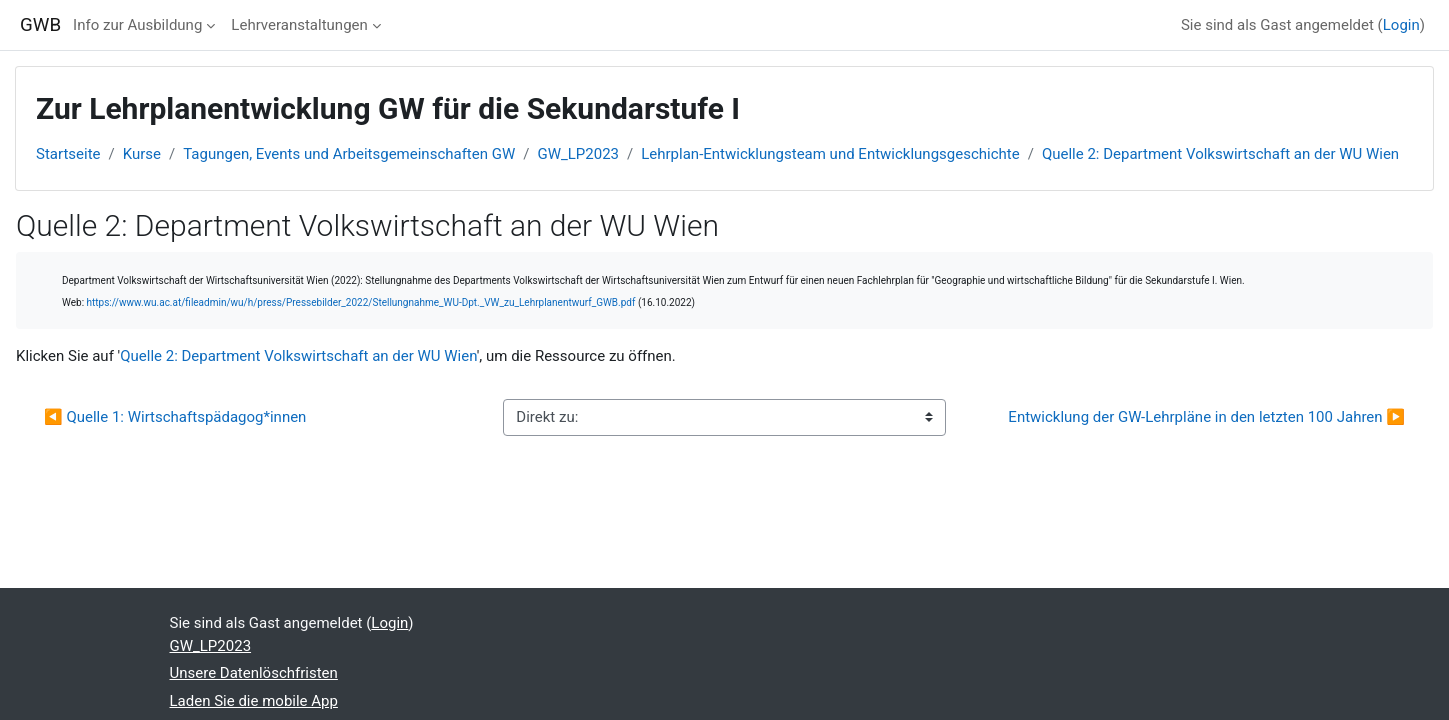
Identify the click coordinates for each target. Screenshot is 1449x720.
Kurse (142, 154)
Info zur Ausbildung (137, 25)
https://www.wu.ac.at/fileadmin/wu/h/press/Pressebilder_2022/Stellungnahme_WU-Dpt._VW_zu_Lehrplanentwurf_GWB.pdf (361, 302)
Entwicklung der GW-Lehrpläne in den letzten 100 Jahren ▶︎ (1206, 417)
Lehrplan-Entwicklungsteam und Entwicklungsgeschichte (830, 154)
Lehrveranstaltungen (299, 25)
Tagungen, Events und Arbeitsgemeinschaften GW (349, 154)
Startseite (68, 154)
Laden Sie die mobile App (254, 701)
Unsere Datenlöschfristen (254, 673)
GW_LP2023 (578, 154)
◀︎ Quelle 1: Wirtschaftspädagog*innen (177, 417)
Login (1401, 25)
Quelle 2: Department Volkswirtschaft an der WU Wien (1220, 154)
